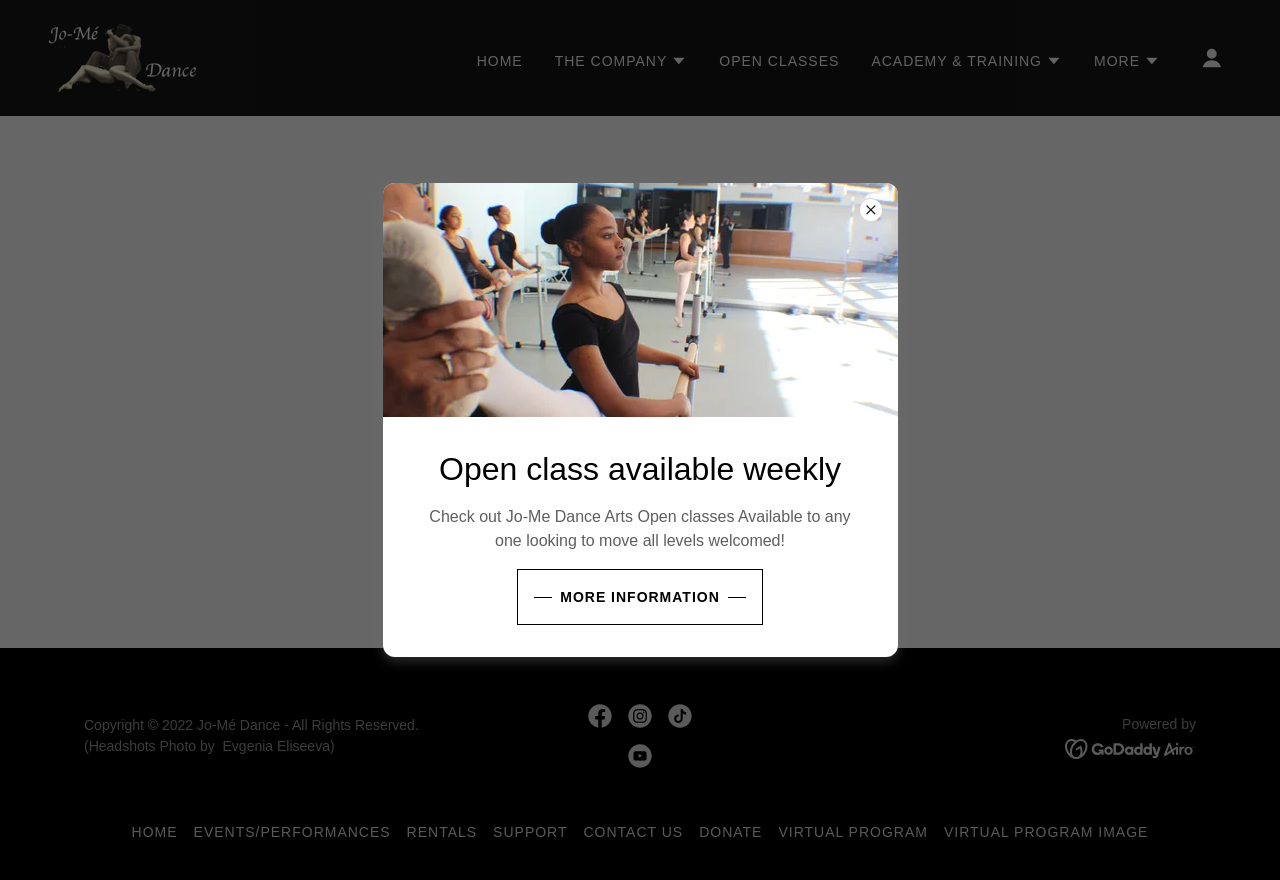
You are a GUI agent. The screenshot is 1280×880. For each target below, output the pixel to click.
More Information (640, 597)
